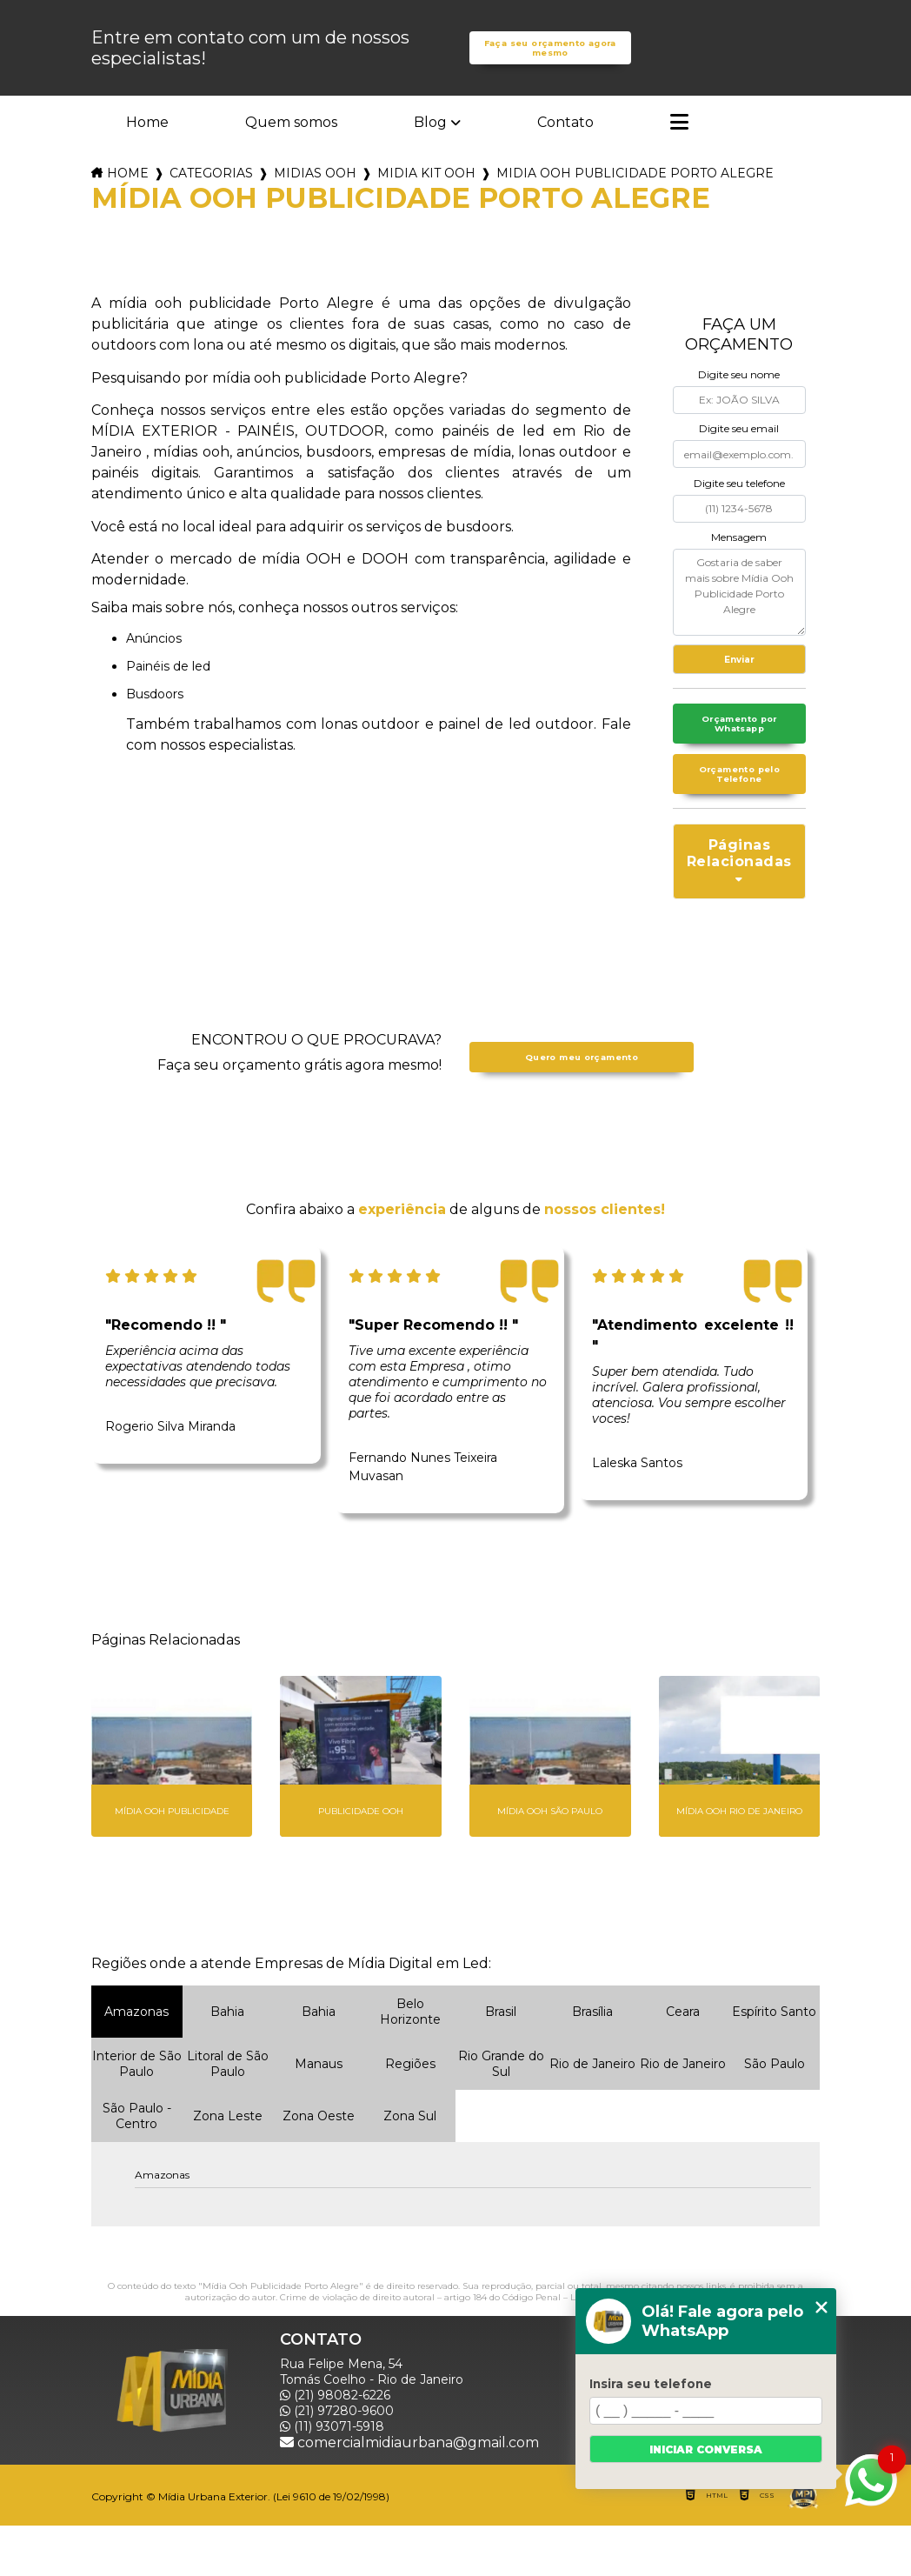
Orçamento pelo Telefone (739, 821)
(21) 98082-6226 (335, 2445)
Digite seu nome (739, 401)
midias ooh (315, 200)
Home (147, 149)
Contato (565, 149)
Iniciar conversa (705, 2449)
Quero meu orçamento (581, 1107)
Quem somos (291, 149)
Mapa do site (768, 2492)
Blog (430, 149)
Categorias (211, 200)
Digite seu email (739, 455)
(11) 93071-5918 (332, 2477)
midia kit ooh (426, 200)
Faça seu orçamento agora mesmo (549, 61)
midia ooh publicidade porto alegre (635, 200)
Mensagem (739, 564)
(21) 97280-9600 (337, 2461)
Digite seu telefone (739, 510)
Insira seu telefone (650, 2384)
